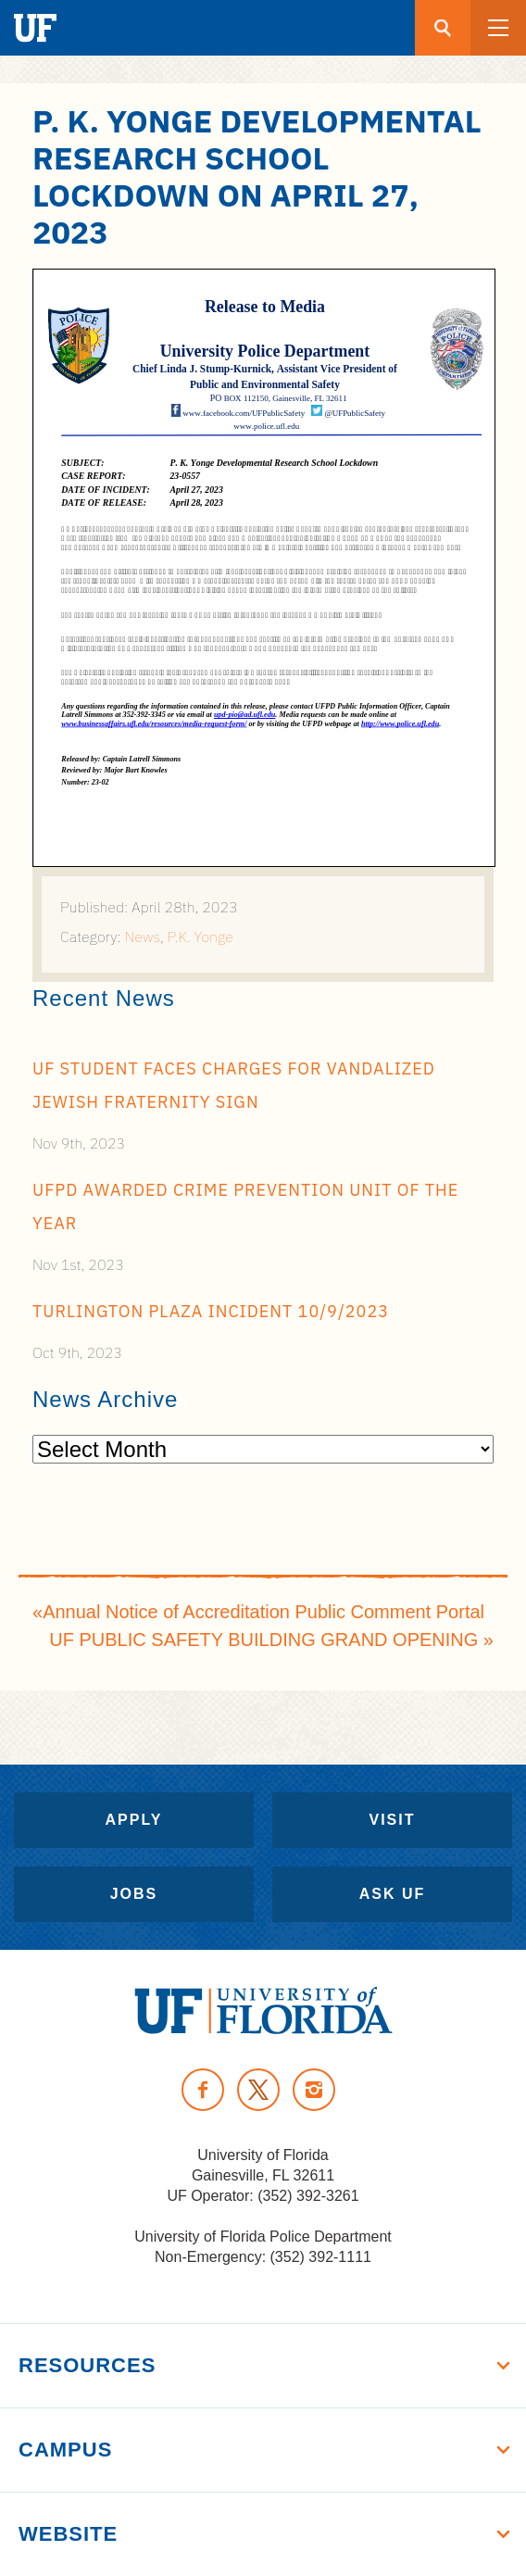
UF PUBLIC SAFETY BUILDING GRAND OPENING (263, 1639)
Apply (134, 1820)
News (142, 936)
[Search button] (442, 28)
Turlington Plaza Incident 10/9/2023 (210, 1311)
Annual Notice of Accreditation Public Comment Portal (263, 1612)
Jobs (134, 1894)
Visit (392, 1820)
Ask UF (392, 1894)
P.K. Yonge (200, 936)
